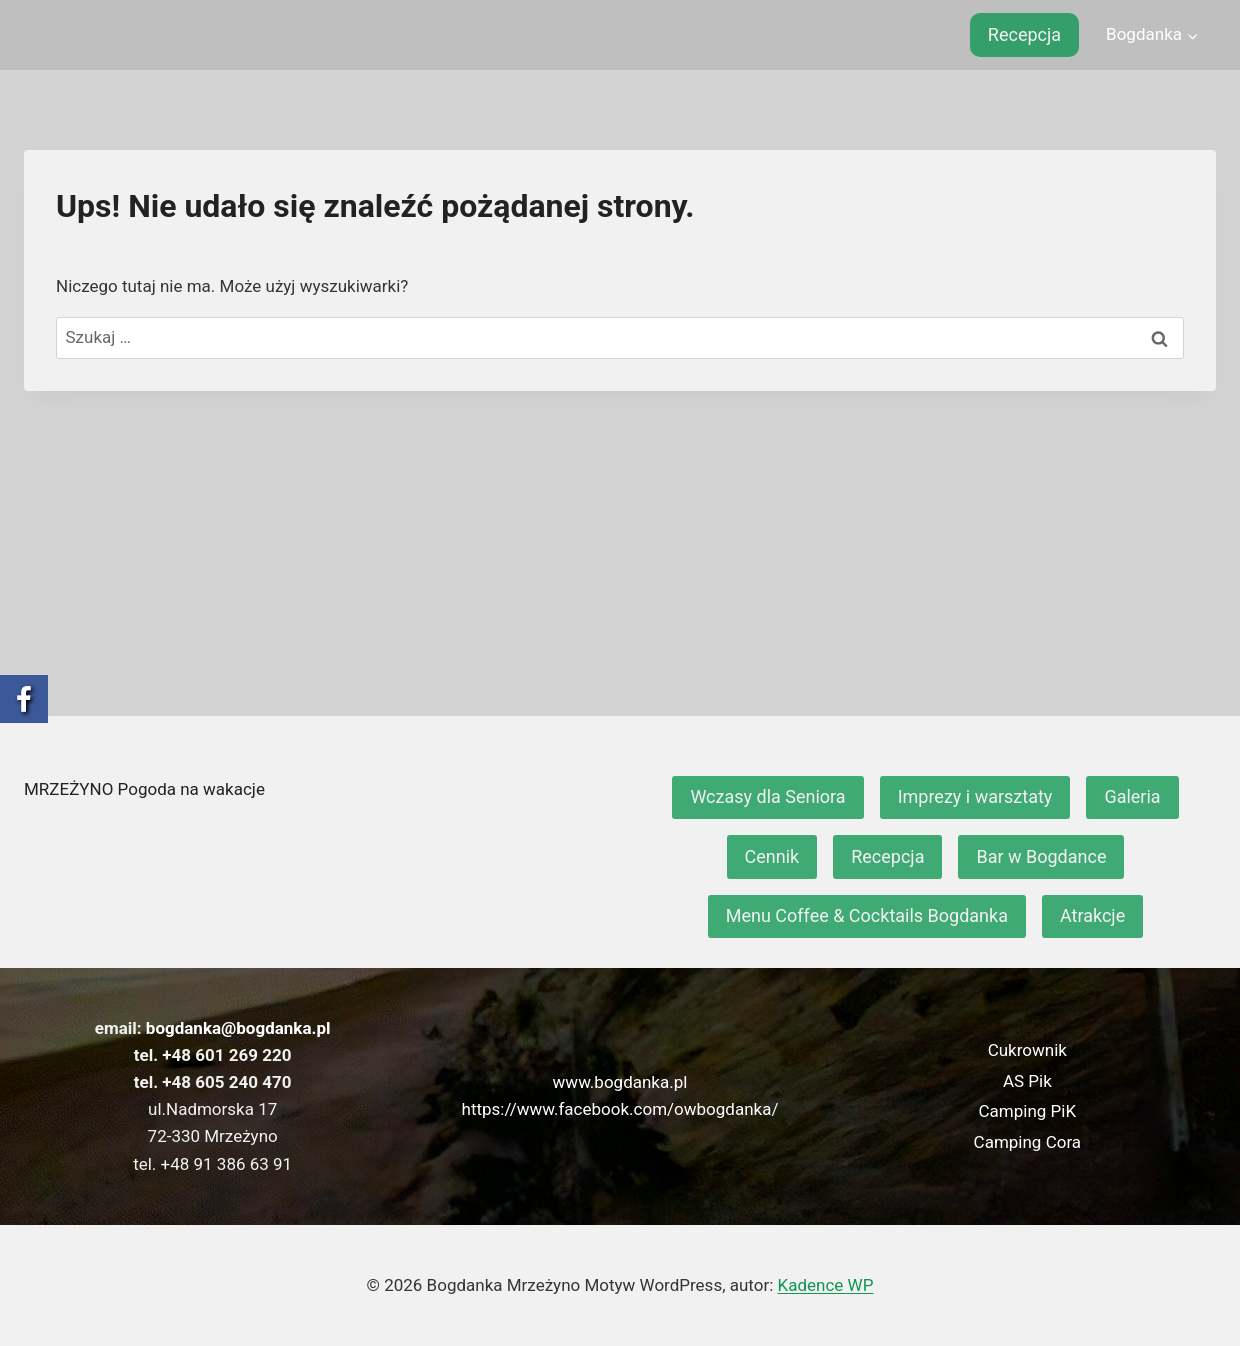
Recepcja (1024, 34)
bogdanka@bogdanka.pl (238, 1028)
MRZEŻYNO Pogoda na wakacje (144, 789)
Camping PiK (1028, 1111)
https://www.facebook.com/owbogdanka (617, 1109)
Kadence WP (826, 1285)
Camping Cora (1028, 1142)
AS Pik (1027, 1081)
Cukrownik (1027, 1050)
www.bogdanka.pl (620, 1082)
